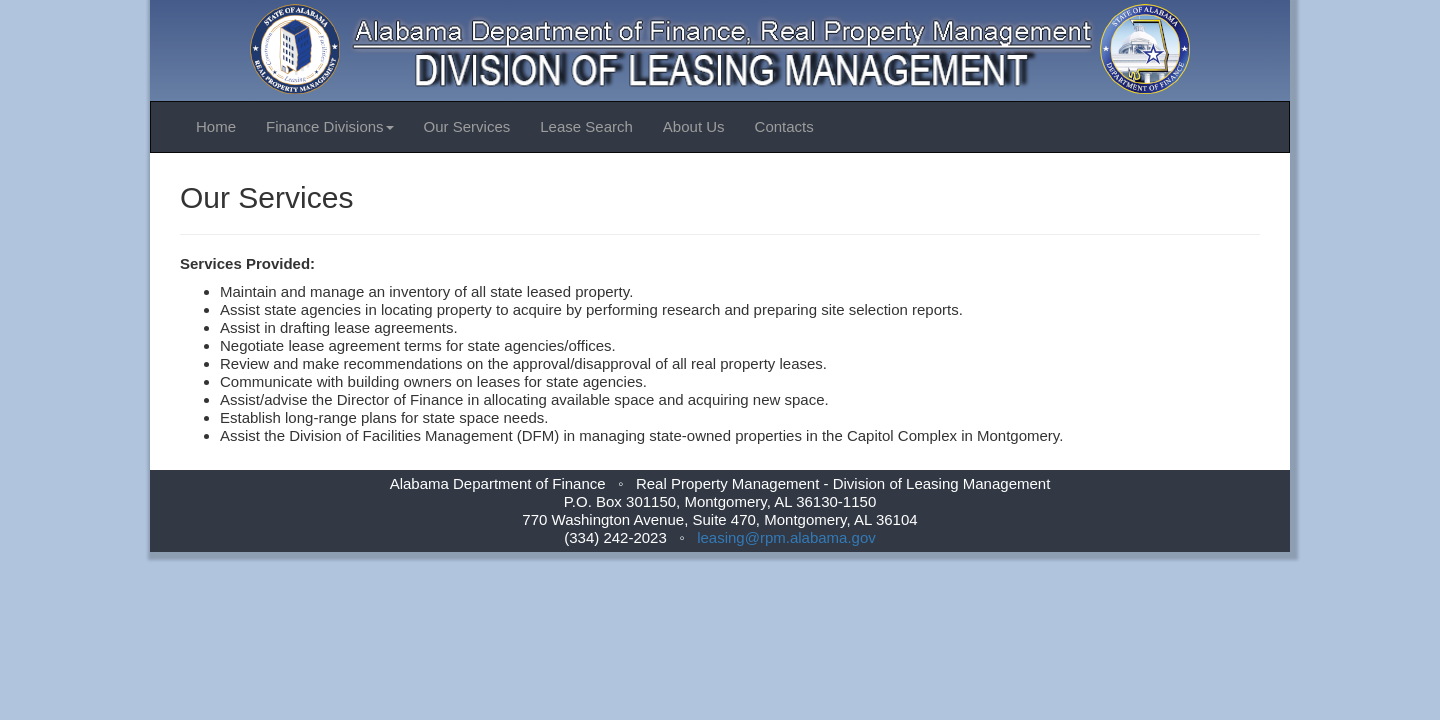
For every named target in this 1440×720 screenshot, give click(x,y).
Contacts (784, 126)
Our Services (467, 126)
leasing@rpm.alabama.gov (786, 537)
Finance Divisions (330, 126)
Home (216, 126)
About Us (694, 126)
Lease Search (586, 126)
